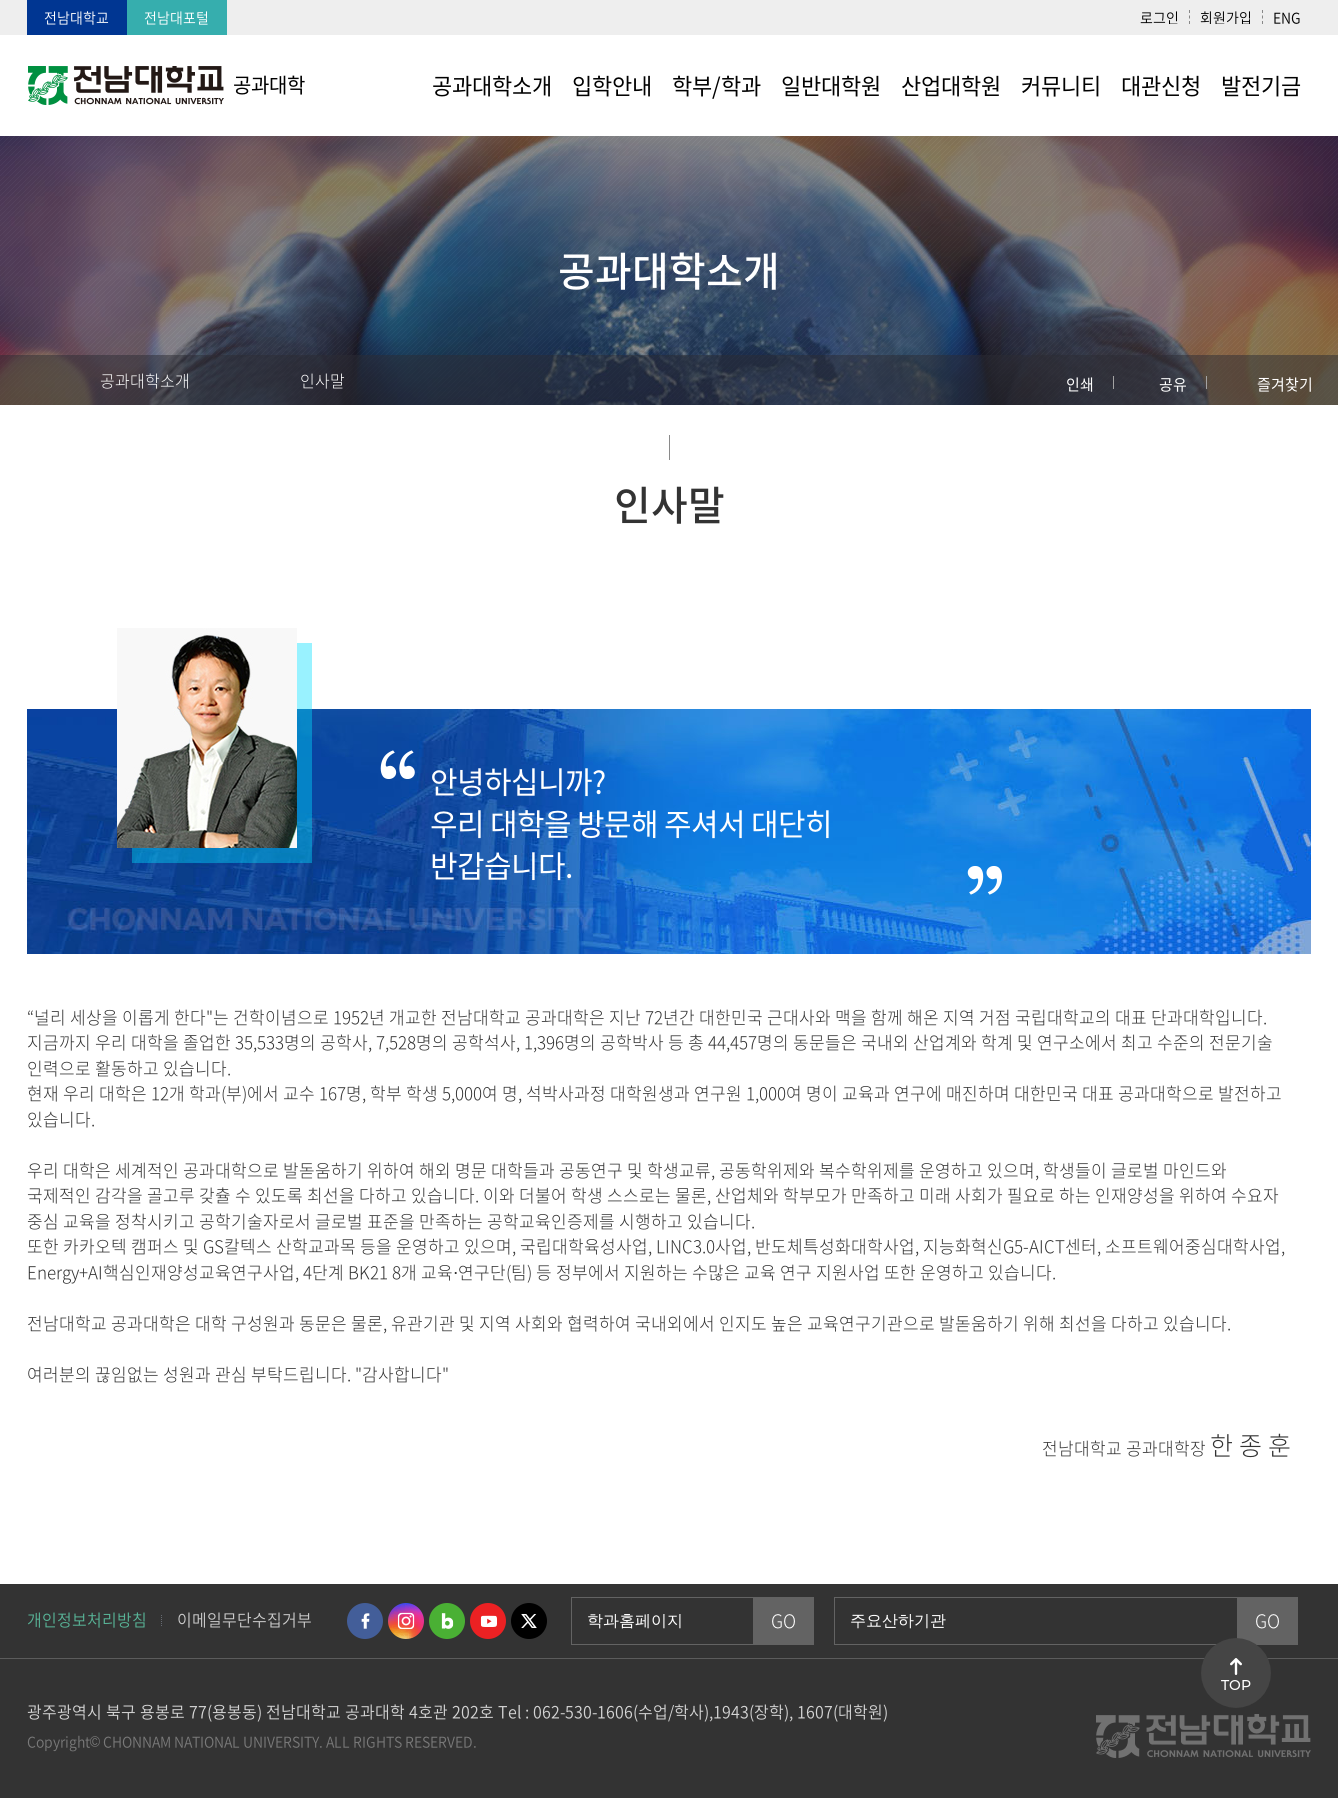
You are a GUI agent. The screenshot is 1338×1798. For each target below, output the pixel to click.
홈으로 (35, 380)
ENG (1287, 17)
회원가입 (1226, 17)
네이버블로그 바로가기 (447, 1621)
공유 (1173, 384)
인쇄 (1080, 384)
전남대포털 (176, 17)
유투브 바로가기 (488, 1621)
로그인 (1159, 17)
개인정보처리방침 (87, 1619)
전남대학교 (76, 17)
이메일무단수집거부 (244, 1619)
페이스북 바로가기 (365, 1621)
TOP (1236, 1685)
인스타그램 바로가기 (406, 1621)
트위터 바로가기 (529, 1621)
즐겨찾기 (1285, 384)
